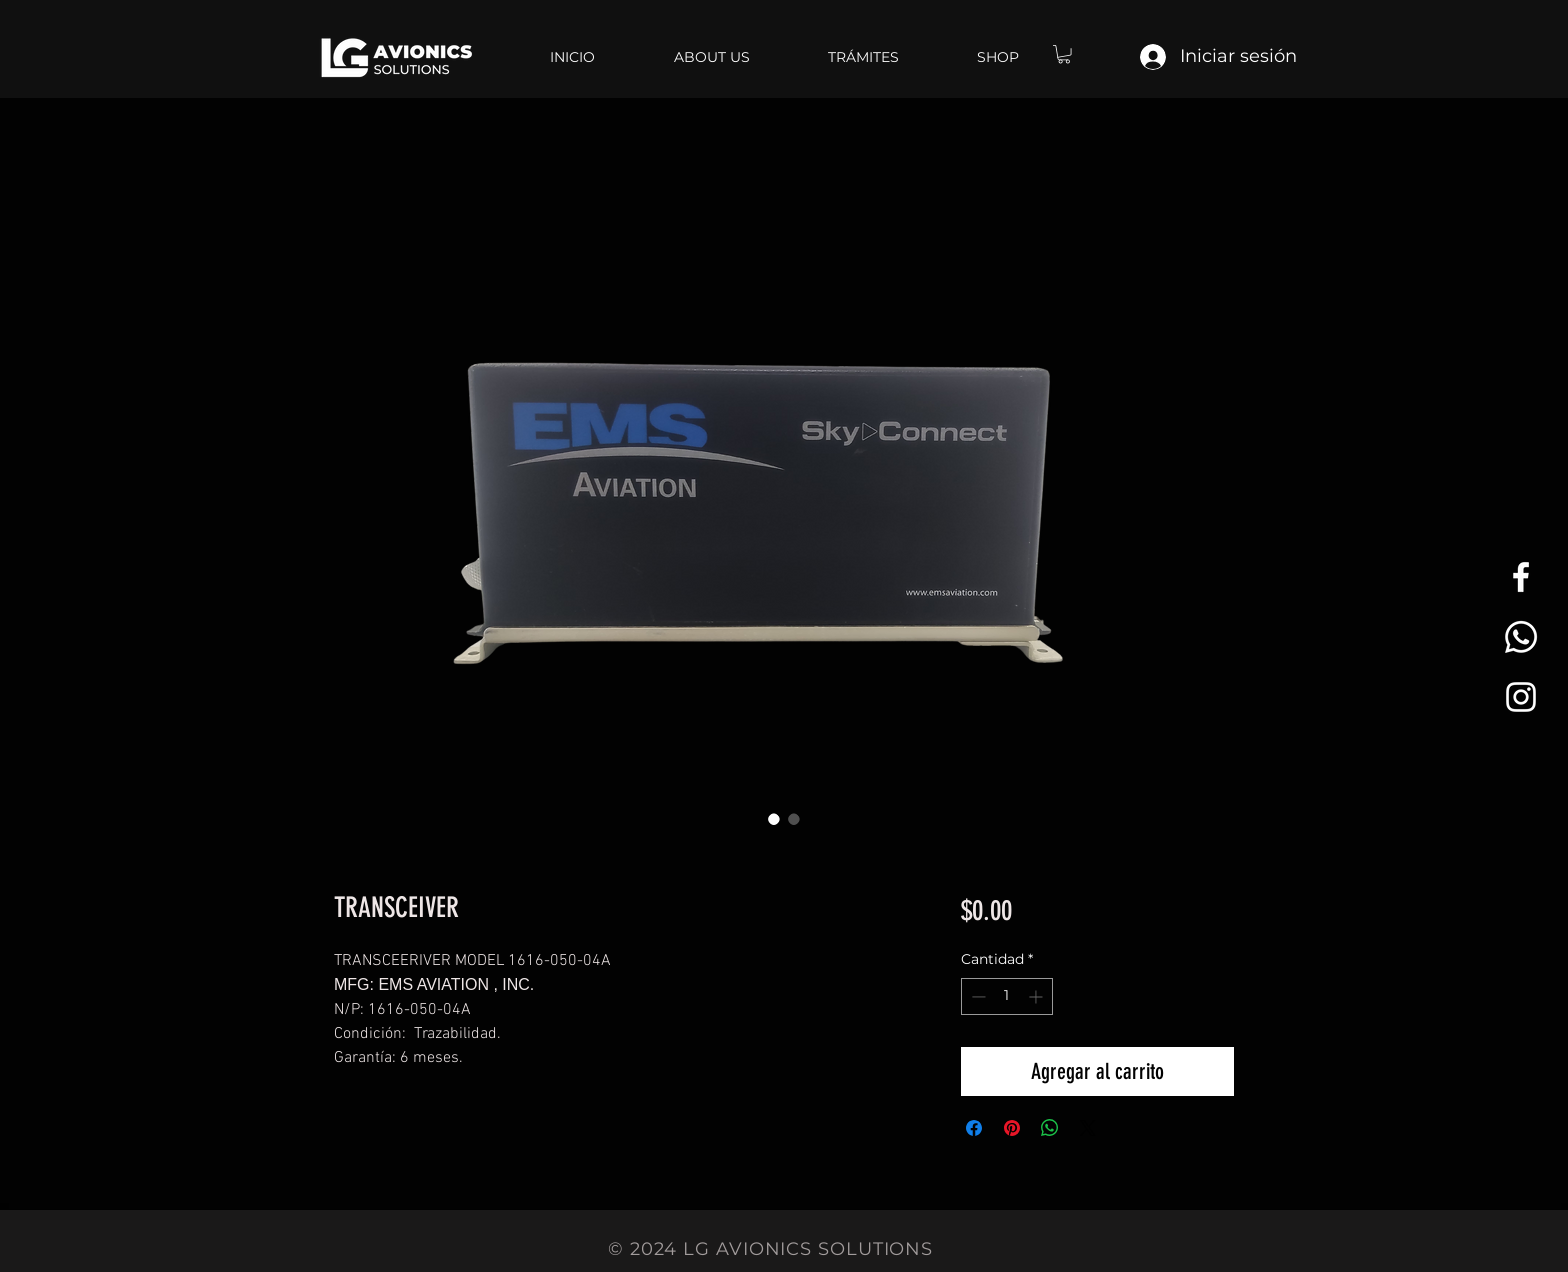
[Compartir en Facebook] (974, 1128)
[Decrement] (976, 996)
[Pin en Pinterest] (1012, 1128)
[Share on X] (1088, 1128)
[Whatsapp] (1521, 637)
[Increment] (1037, 996)
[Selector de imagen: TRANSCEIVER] (774, 819)
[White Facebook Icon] (1521, 577)
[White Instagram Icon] (1521, 697)
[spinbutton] (1007, 996)
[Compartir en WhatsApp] (1050, 1128)
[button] (1064, 54)
